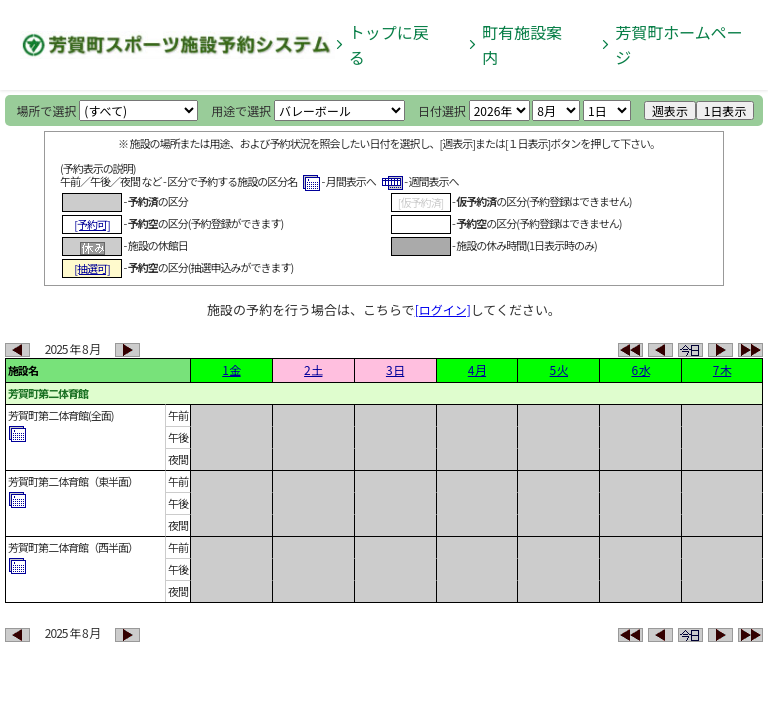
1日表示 (725, 110)
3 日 (395, 369)
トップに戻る (389, 44)
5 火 (559, 369)
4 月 (477, 369)
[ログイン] (443, 309)
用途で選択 (241, 110)
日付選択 (442, 110)
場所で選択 (47, 110)
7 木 (722, 369)
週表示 (670, 110)
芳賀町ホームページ (679, 44)
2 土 (313, 369)
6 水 (640, 369)
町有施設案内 (522, 44)
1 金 (231, 369)
